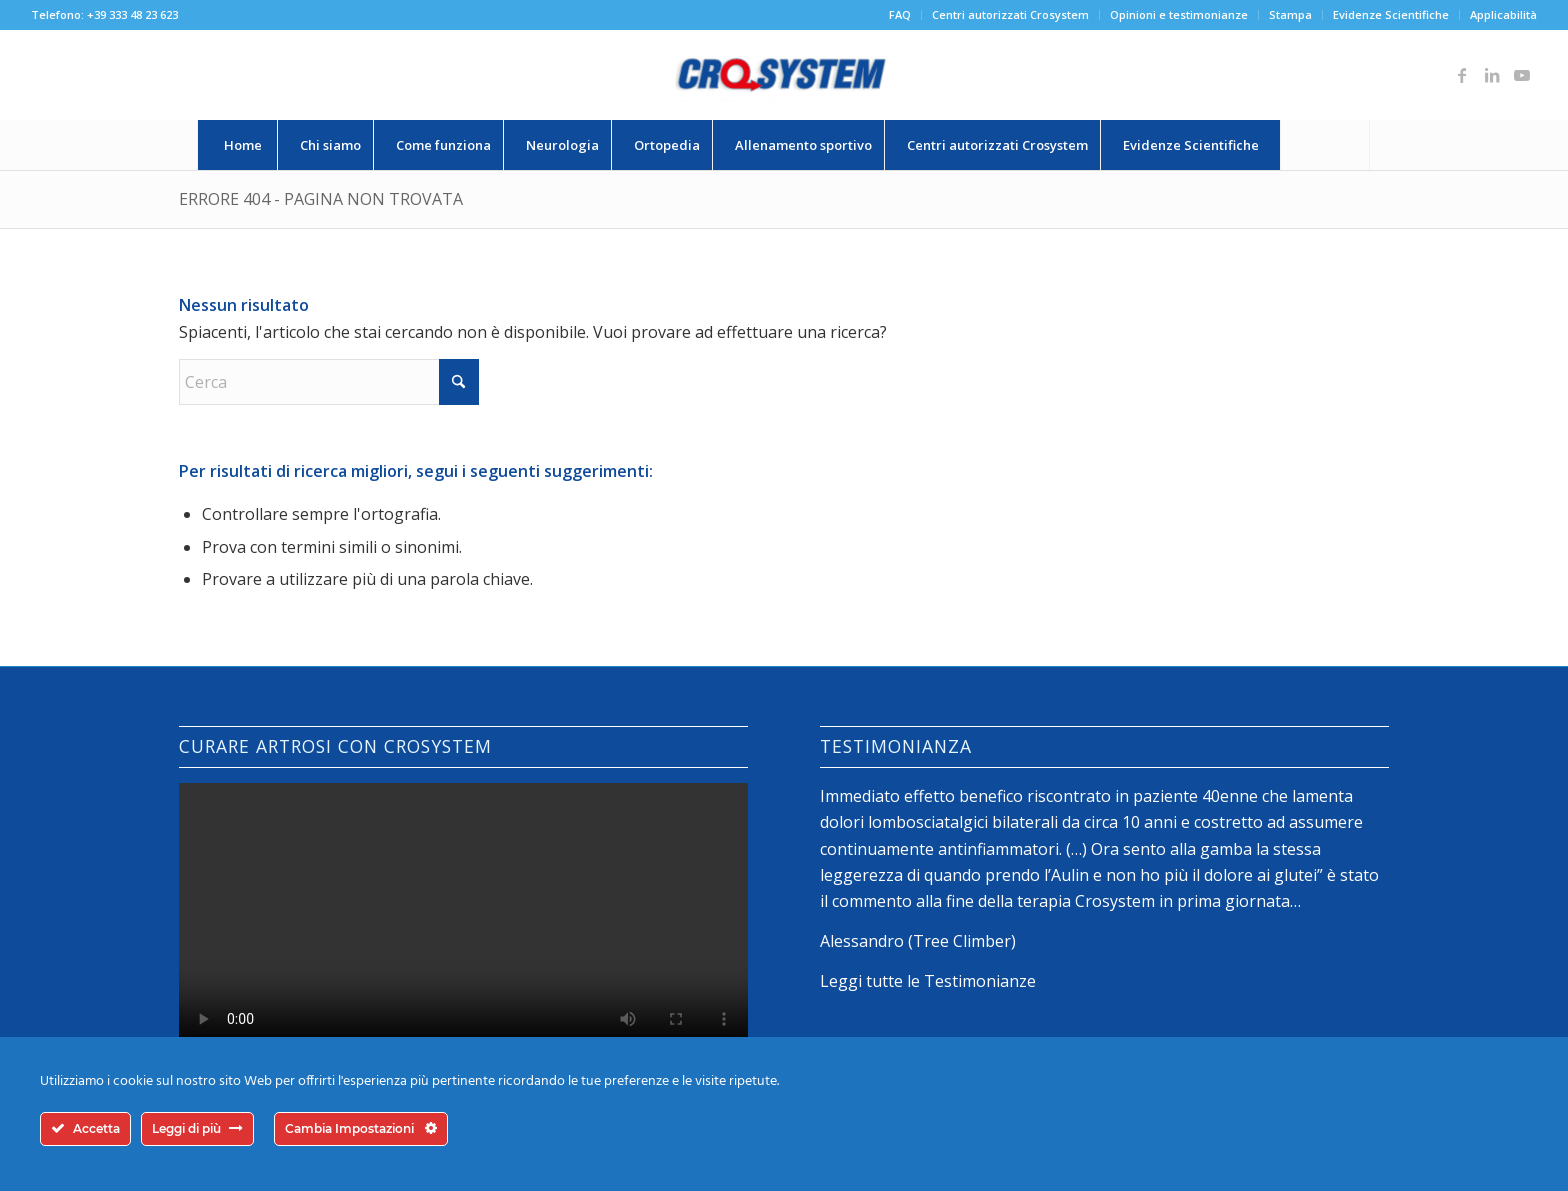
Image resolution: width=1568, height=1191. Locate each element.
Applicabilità (1503, 14)
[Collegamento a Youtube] (1522, 75)
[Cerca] (1325, 145)
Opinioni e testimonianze (1179, 14)
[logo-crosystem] (784, 75)
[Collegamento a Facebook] (1462, 75)
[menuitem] (900, 15)
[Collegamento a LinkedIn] (1492, 75)
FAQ (900, 14)
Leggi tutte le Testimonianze (928, 981)
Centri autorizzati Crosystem (1010, 14)
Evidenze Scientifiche (1391, 14)
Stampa (1290, 14)
